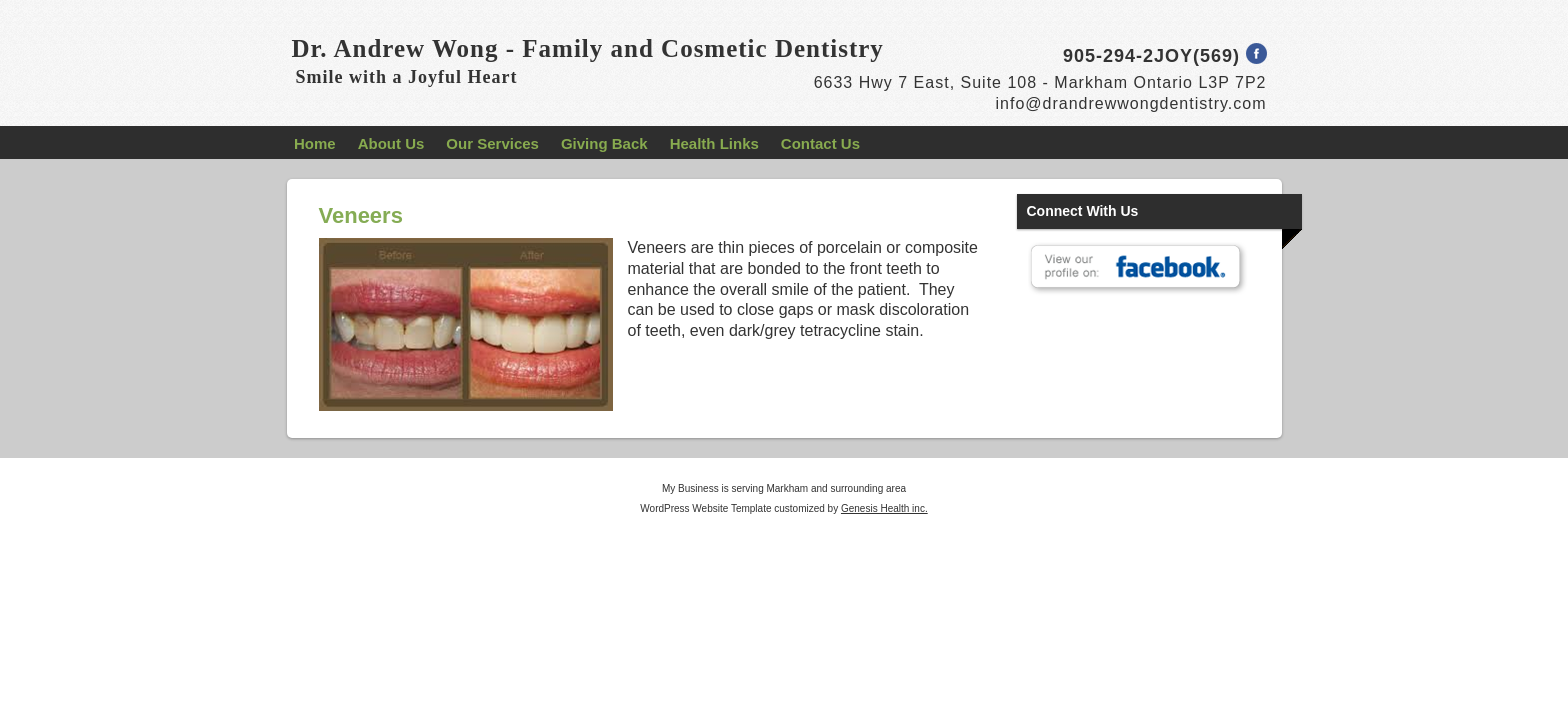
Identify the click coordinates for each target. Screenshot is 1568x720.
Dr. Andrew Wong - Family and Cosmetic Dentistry (588, 48)
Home (315, 143)
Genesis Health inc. (884, 508)
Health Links (714, 143)
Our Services (492, 143)
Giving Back (604, 143)
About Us (391, 143)
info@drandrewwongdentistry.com (1131, 103)
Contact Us (820, 143)
